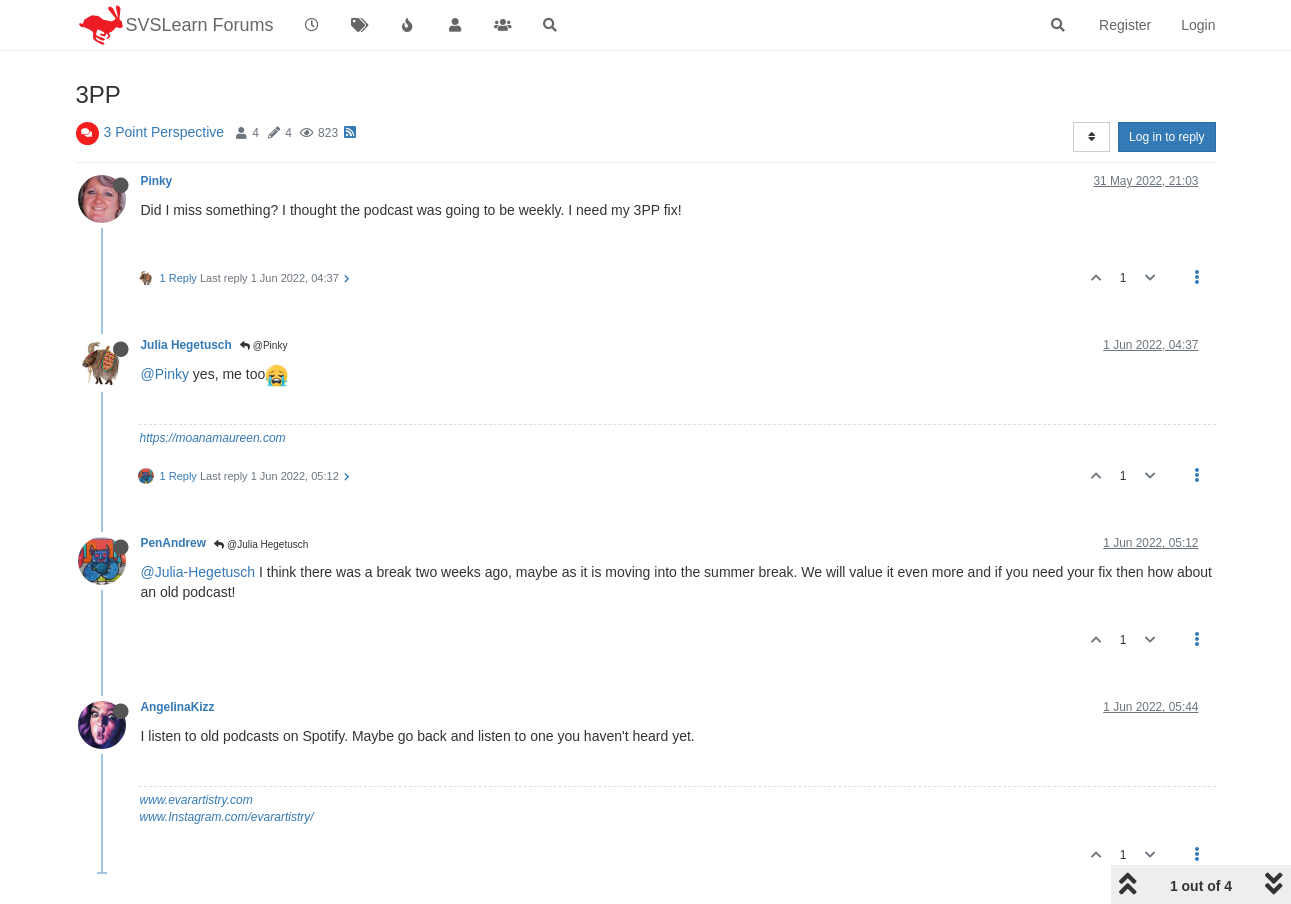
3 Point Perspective (164, 132)
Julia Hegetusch (186, 345)
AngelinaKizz (178, 707)
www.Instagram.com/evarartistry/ (227, 817)
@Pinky (263, 345)
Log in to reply (1166, 137)
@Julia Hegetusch (261, 544)
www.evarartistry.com (196, 800)
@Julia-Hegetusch (198, 572)
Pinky (157, 181)
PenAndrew (173, 543)
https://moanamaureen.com (213, 438)
